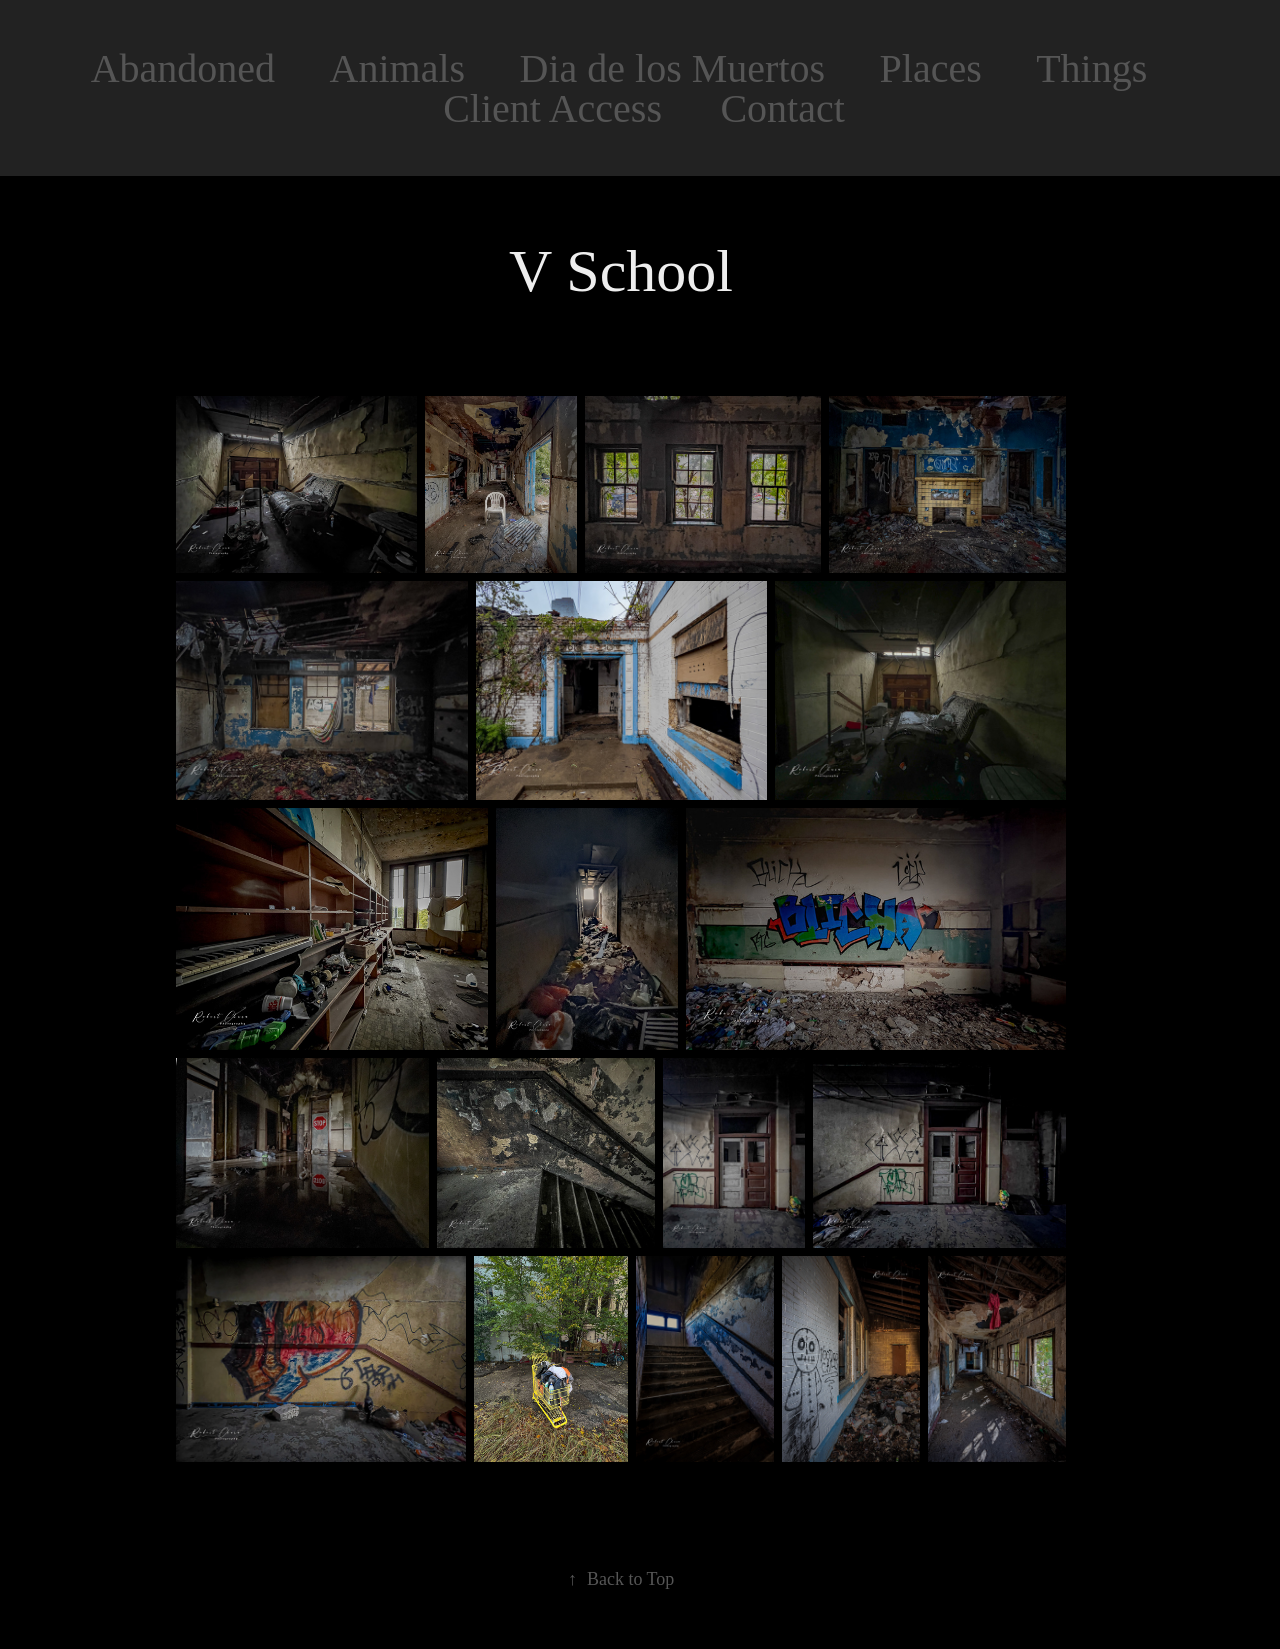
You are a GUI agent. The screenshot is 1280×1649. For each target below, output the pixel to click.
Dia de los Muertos (673, 68)
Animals (398, 68)
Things (1091, 68)
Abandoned (183, 68)
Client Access (552, 108)
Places (931, 68)
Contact (782, 108)
